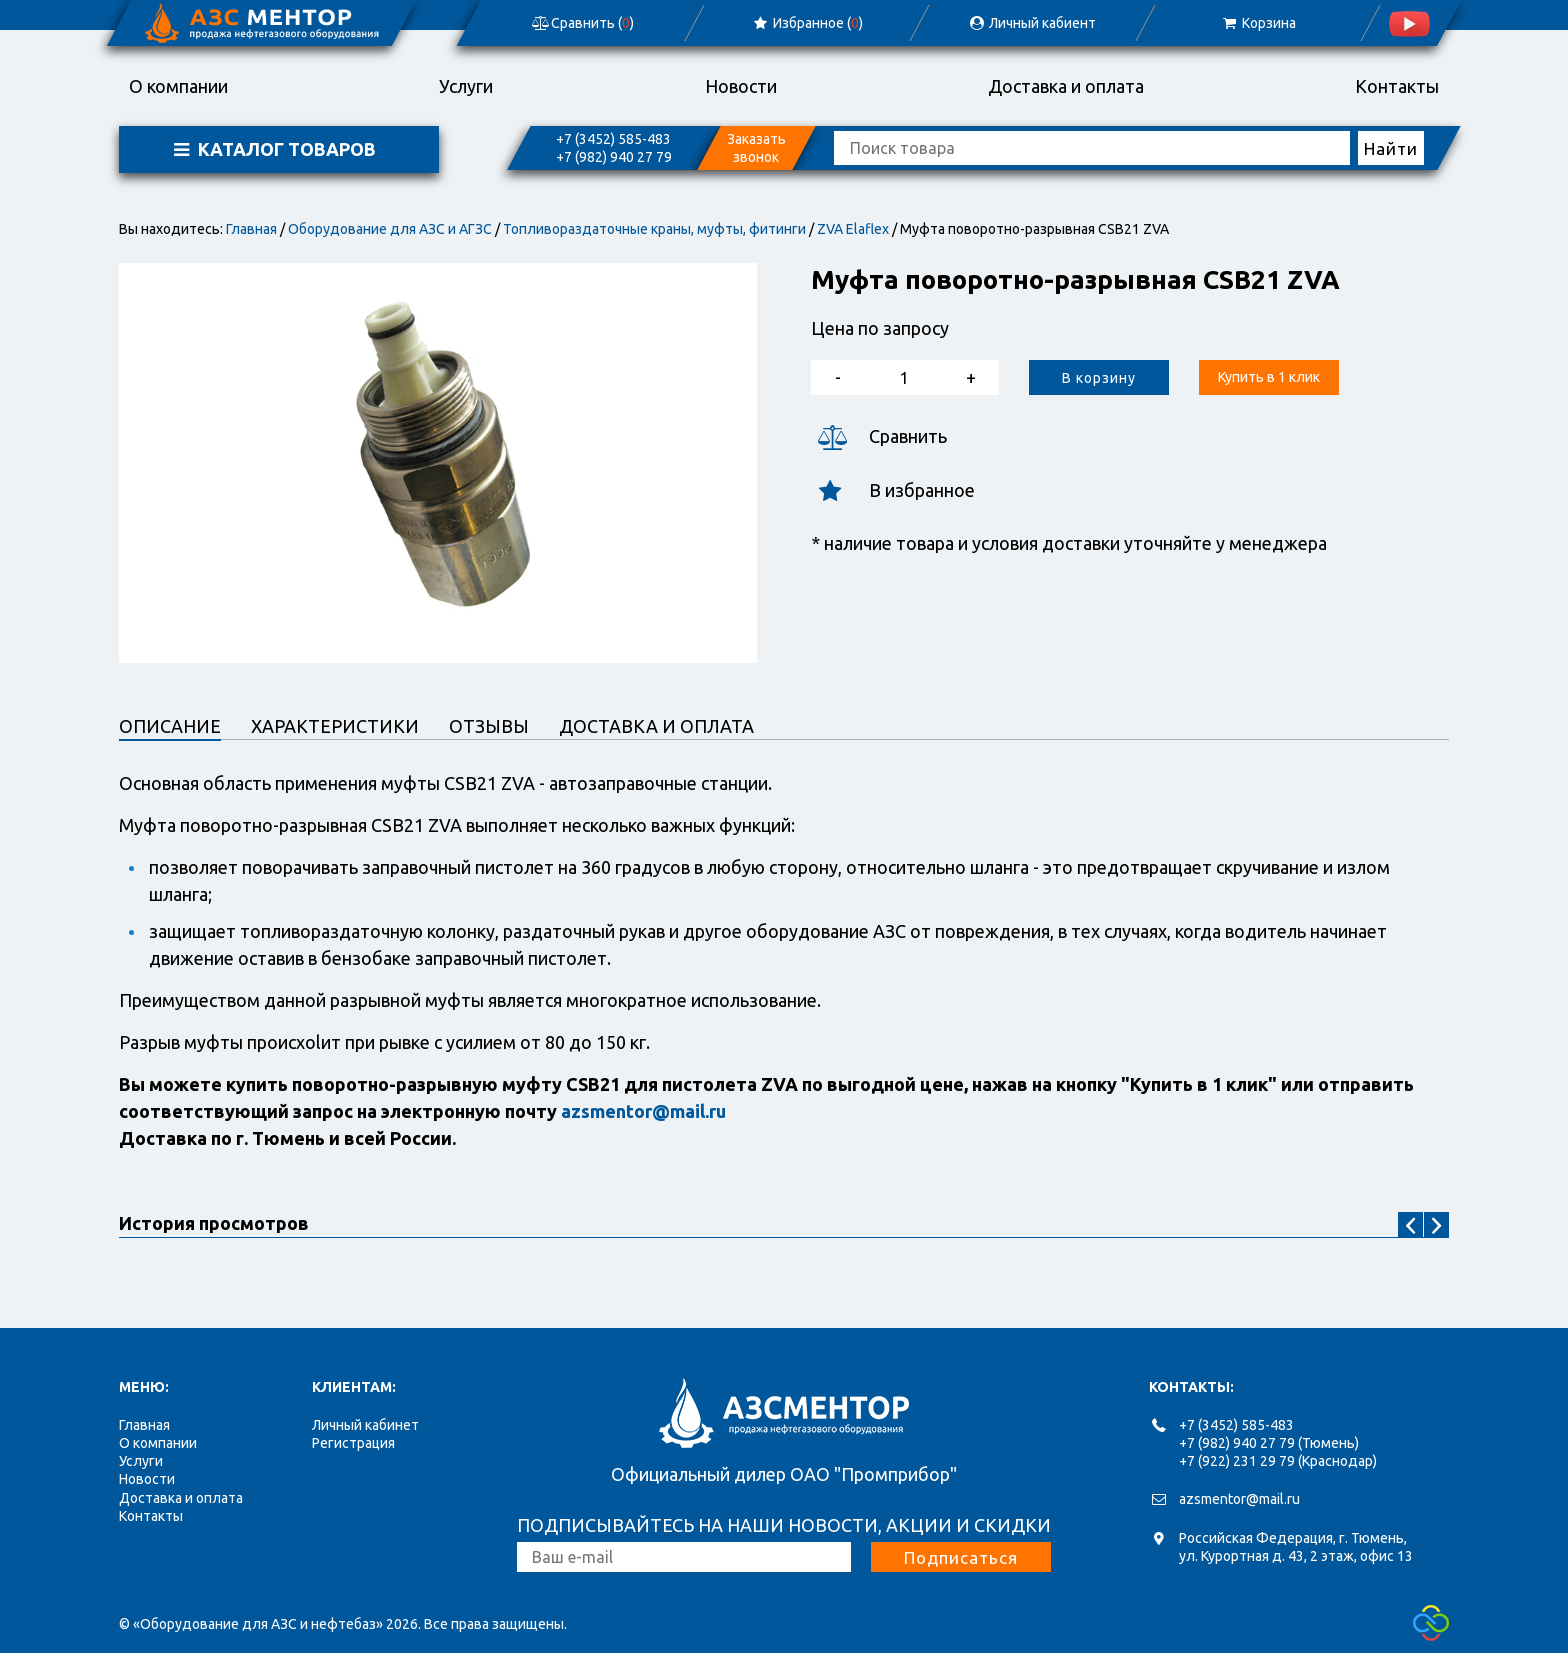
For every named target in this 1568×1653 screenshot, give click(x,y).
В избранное (893, 490)
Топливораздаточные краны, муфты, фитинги (654, 229)
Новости (741, 86)
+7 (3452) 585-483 (613, 139)
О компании (178, 86)
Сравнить (879, 436)
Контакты (1397, 86)
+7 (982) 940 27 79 (614, 157)
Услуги (466, 86)
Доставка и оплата (1066, 86)
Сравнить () (582, 23)
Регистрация (353, 1443)
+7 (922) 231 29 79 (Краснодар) (1278, 1461)
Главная (251, 229)
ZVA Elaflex (853, 229)
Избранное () (807, 23)
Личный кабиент (1032, 23)
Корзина (1257, 23)
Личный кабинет (365, 1425)
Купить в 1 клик (1269, 377)
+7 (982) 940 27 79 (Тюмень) (1269, 1443)
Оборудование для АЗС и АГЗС (390, 229)
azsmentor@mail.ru (1239, 1499)
